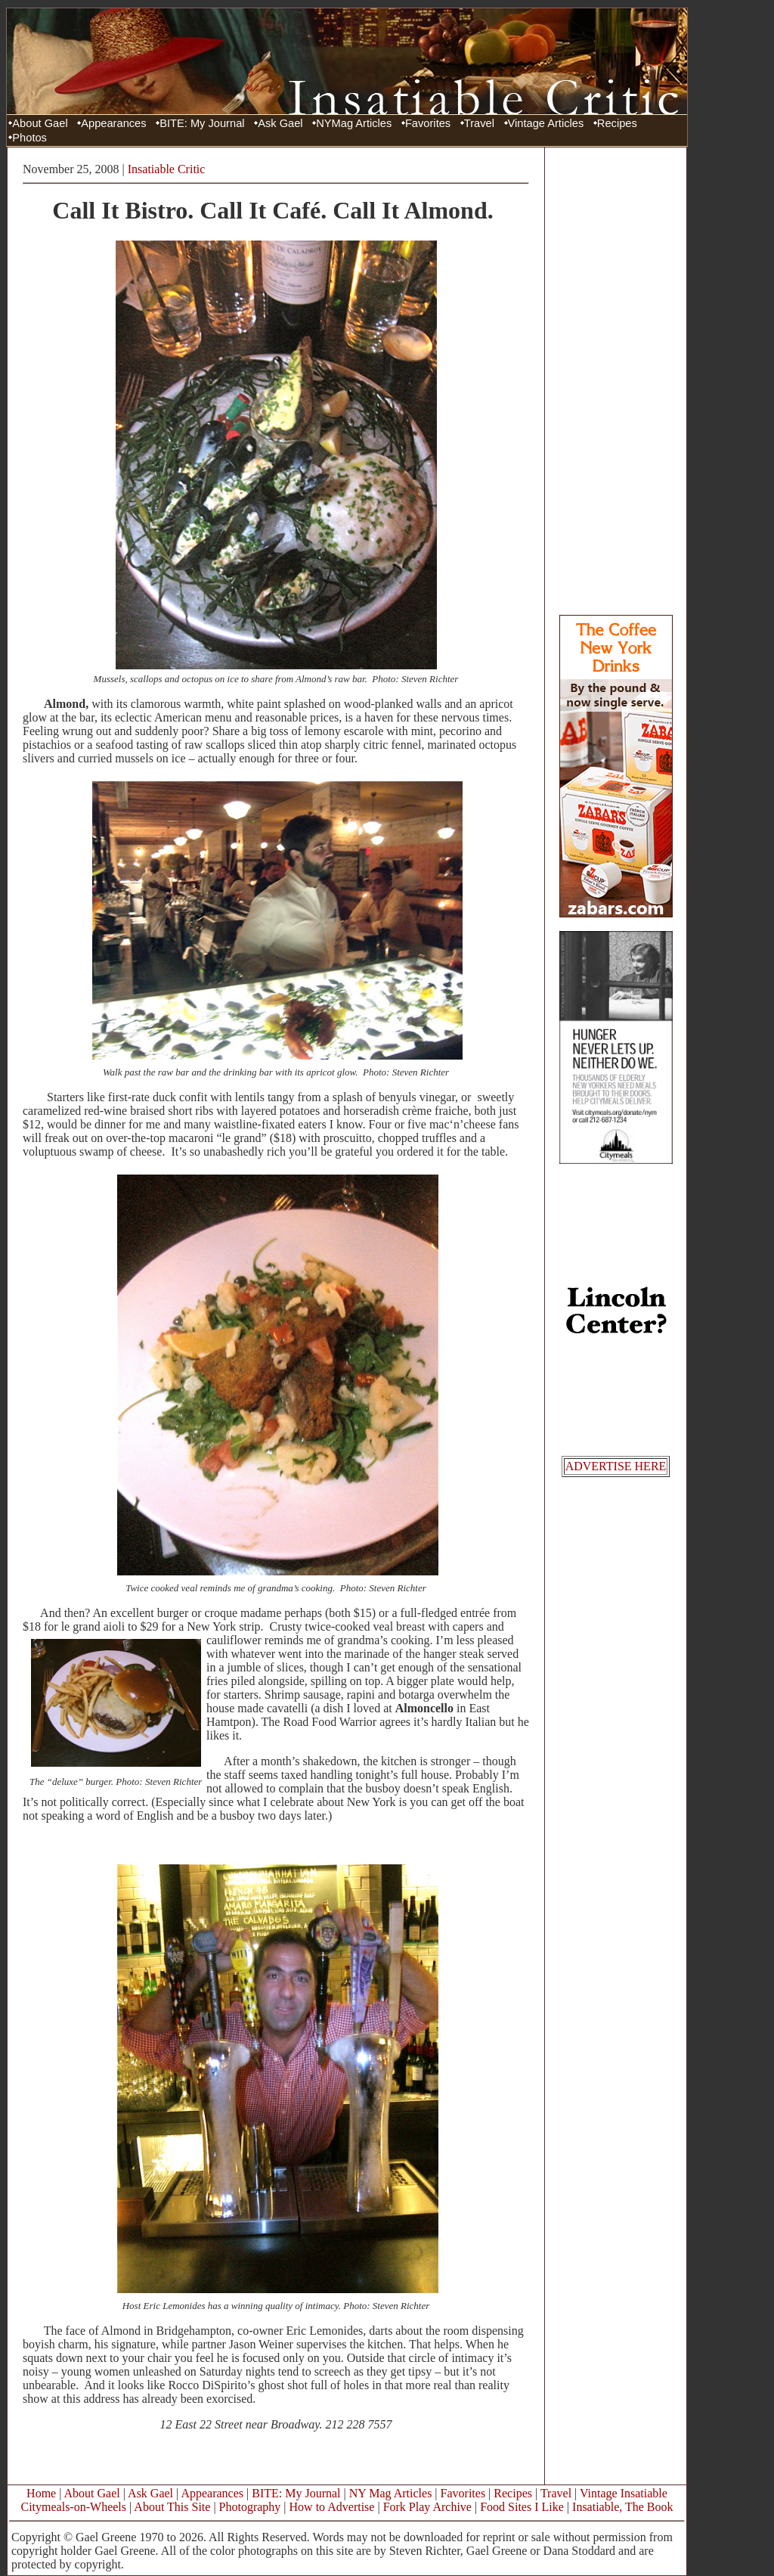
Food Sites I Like (522, 2506)
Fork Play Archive (427, 2506)
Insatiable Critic (167, 169)
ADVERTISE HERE (616, 1466)
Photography (250, 2506)
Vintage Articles (546, 123)
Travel (479, 123)
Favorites (427, 123)
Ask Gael (280, 123)
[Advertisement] (616, 380)
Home (41, 2493)
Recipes (617, 123)
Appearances (113, 123)
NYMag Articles (354, 123)
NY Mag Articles (390, 2493)
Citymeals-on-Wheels (73, 2506)
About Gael (39, 123)
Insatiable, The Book (622, 2506)
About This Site (172, 2506)
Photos (29, 138)
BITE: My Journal (201, 123)
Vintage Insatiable (623, 2493)
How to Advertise (332, 2506)
